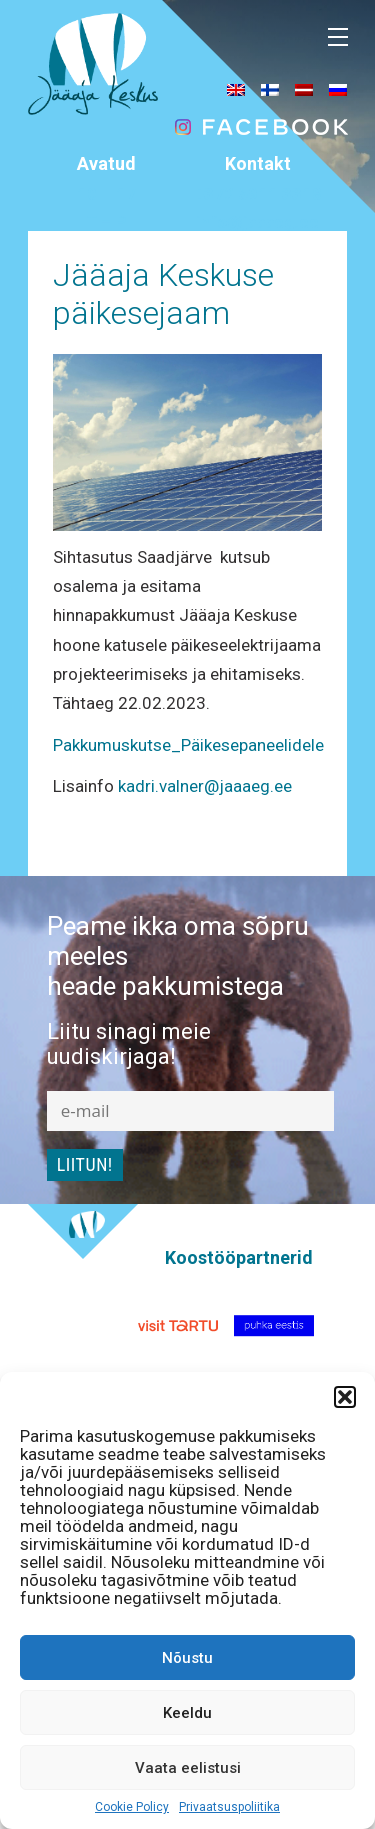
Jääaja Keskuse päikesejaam (163, 294)
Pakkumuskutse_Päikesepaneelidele (188, 745)
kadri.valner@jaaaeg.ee (205, 786)
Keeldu (187, 1713)
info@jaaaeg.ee (257, 222)
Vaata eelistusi (188, 1768)
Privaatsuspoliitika (229, 1807)
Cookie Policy (132, 1807)
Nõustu (187, 1658)
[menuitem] (236, 89)
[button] (345, 1397)
